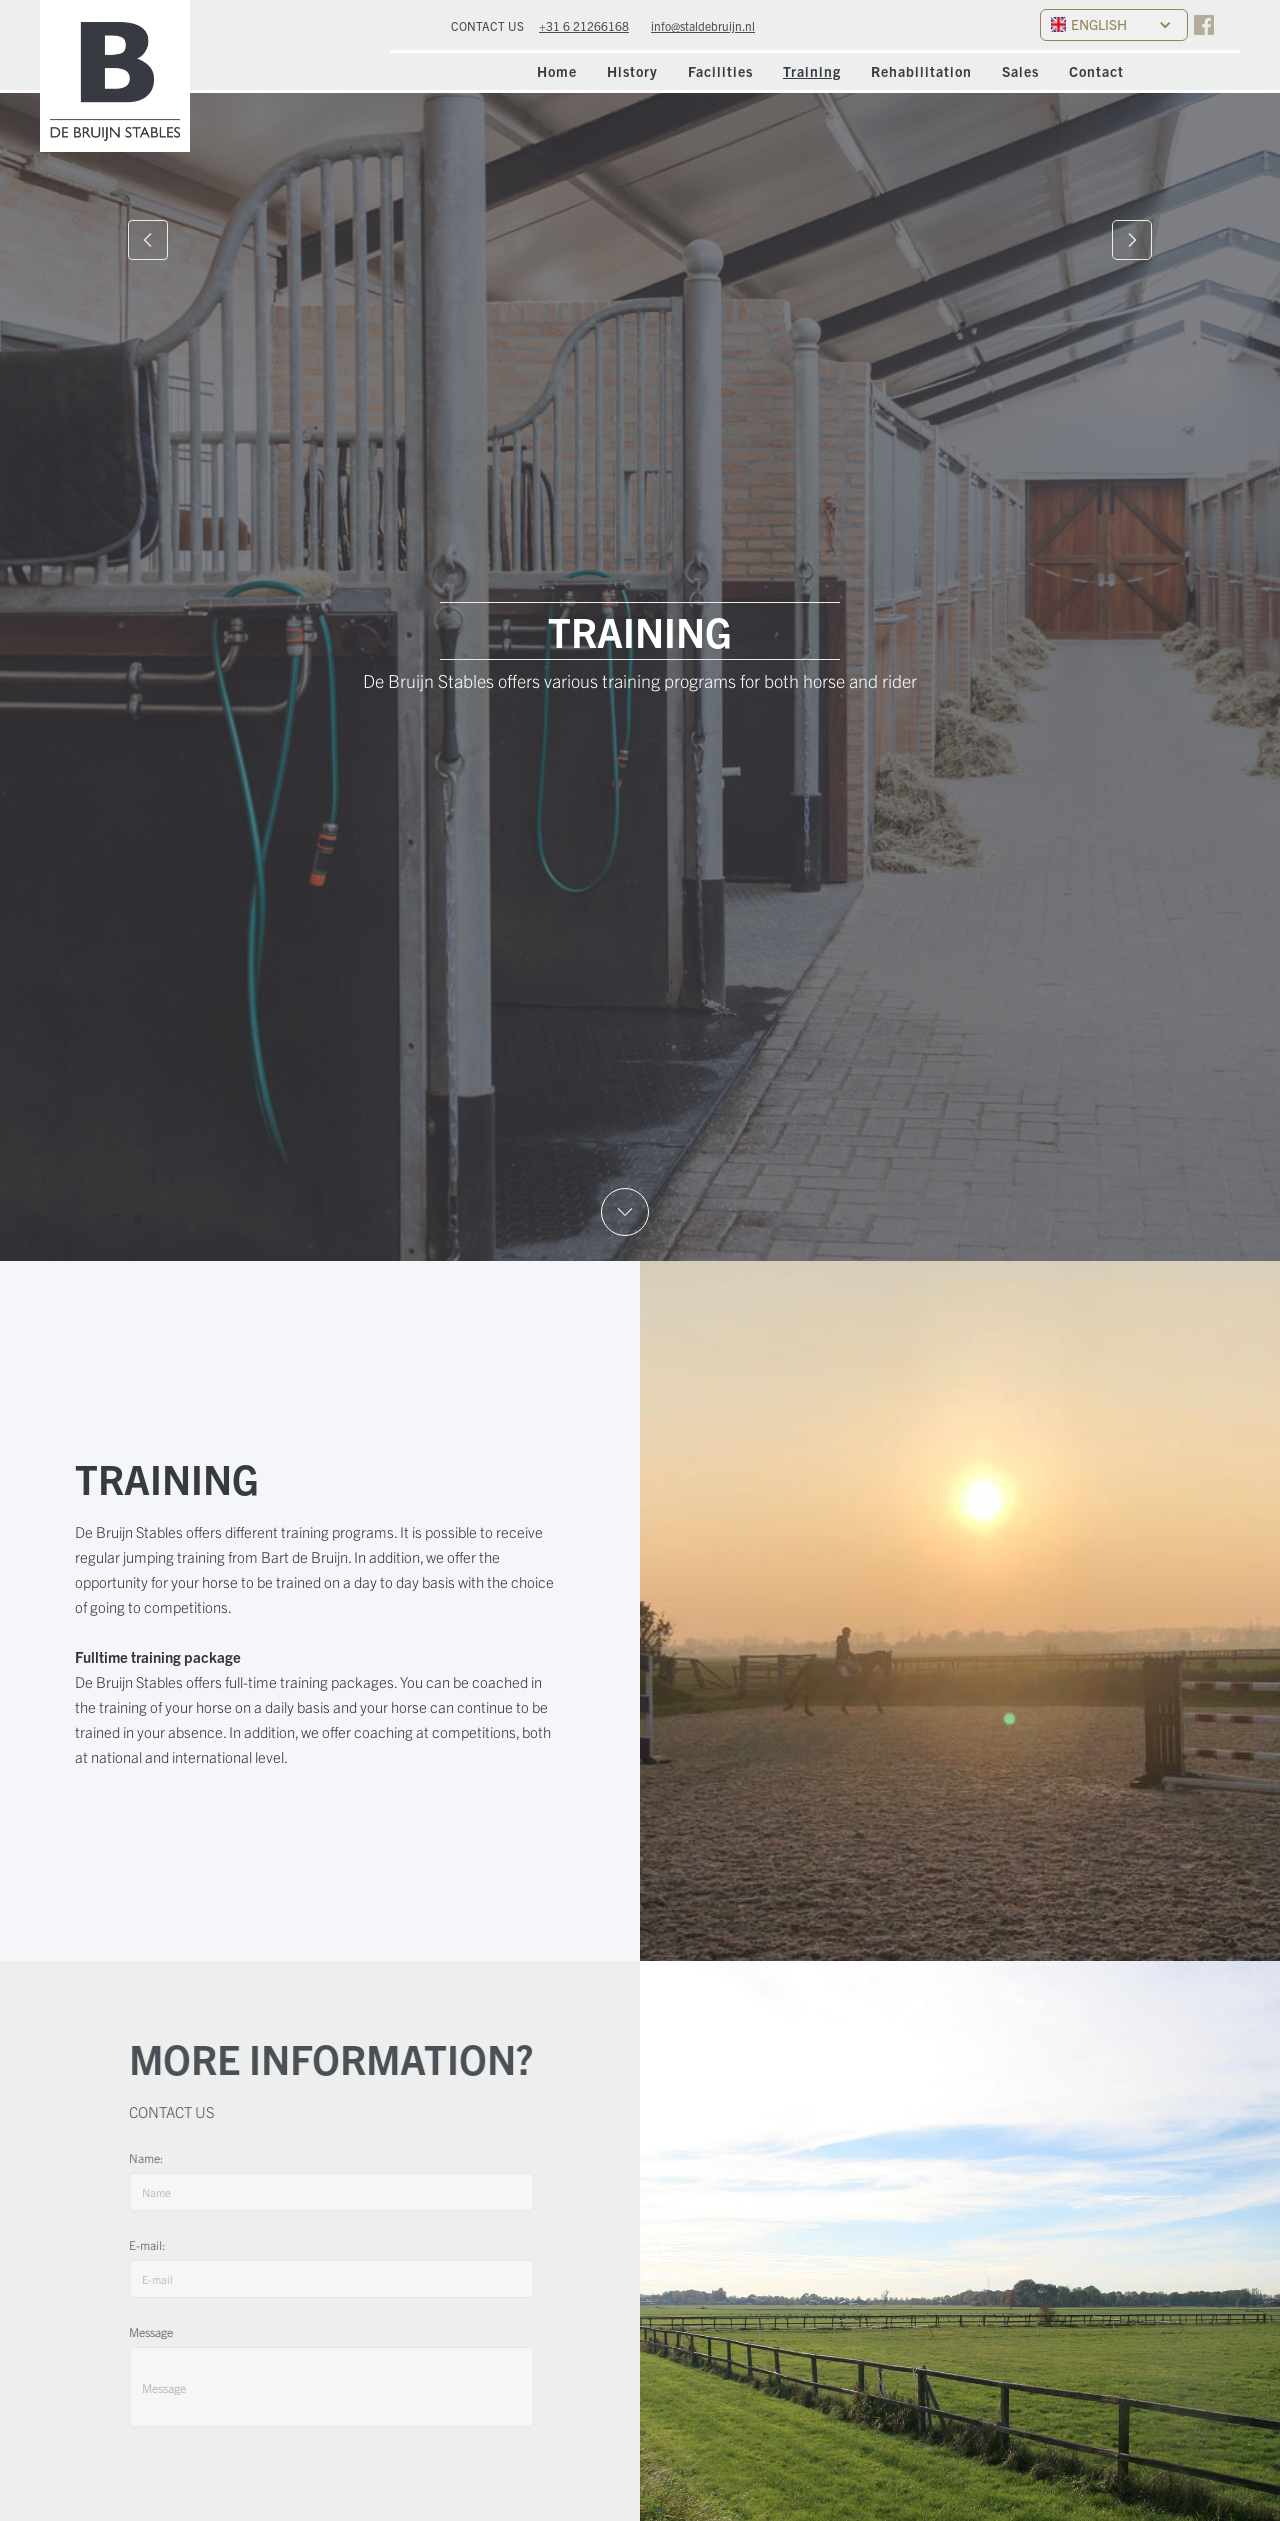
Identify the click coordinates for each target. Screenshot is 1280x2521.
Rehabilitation (921, 71)
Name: (155, 2157)
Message (160, 2331)
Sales (1020, 71)
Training (812, 71)
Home (557, 71)
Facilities (720, 71)
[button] (1114, 25)
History (632, 71)
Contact (1096, 71)
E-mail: (156, 2244)
